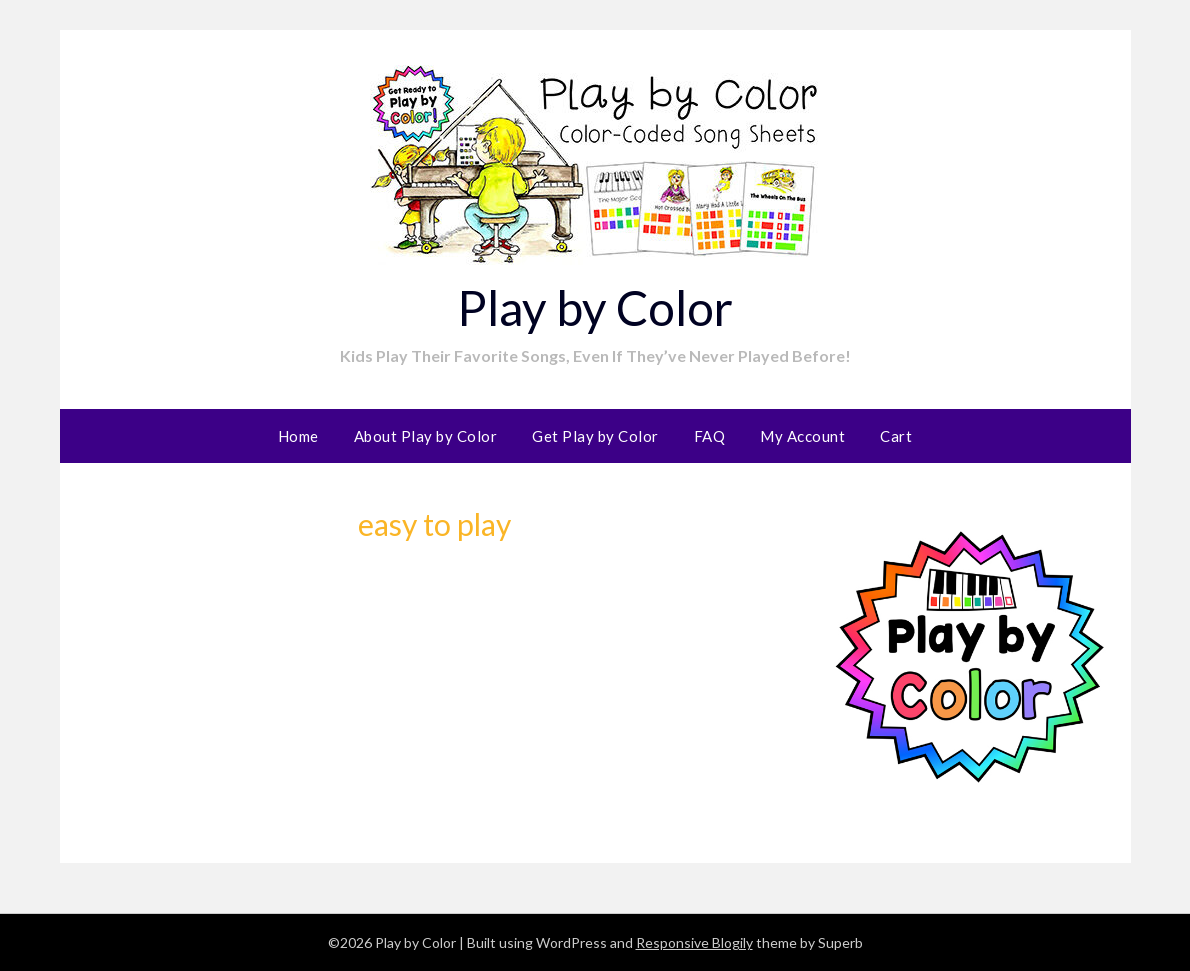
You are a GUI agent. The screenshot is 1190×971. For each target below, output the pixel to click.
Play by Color (595, 307)
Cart (896, 436)
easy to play (434, 524)
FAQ (710, 436)
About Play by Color (426, 436)
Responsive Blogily (694, 942)
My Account (802, 436)
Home (298, 436)
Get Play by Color (595, 436)
